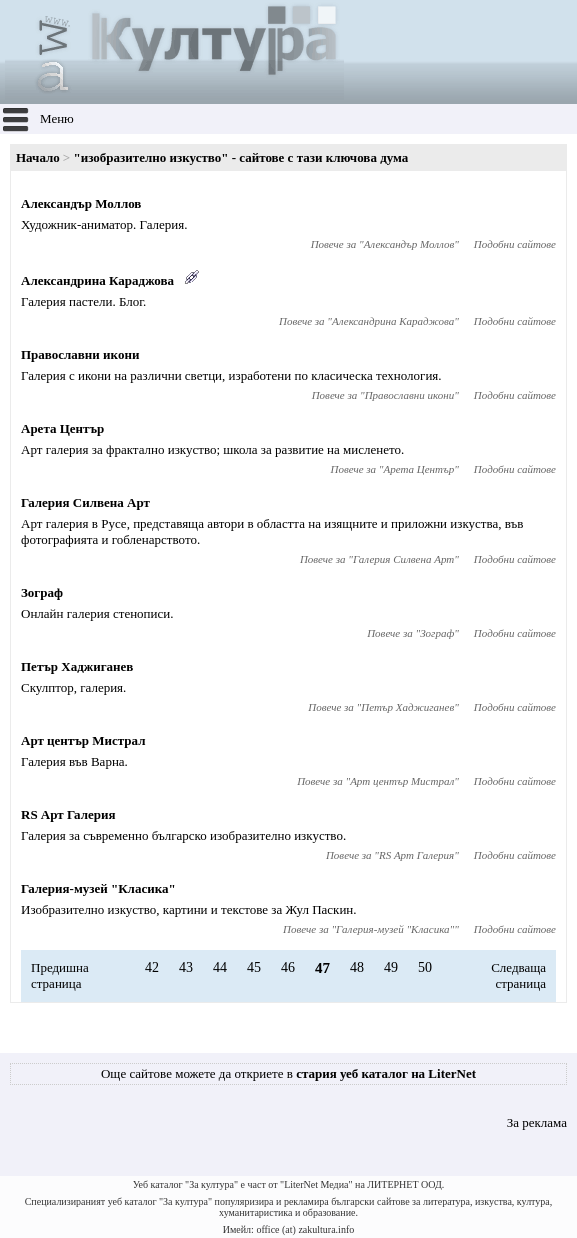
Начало (38, 157)
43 (186, 967)
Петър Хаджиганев (77, 666)
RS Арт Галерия (68, 814)
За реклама (537, 1122)
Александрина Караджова (97, 280)
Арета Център (62, 428)
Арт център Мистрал (83, 740)
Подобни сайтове (515, 244)
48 (357, 967)
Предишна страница (60, 975)
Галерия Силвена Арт (85, 502)
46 (288, 967)
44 (220, 967)
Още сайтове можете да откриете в (288, 1073)
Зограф (42, 592)
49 (391, 967)
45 (254, 967)
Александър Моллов (81, 203)
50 (425, 967)
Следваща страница (518, 975)
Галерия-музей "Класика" (98, 888)
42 (152, 967)
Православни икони (80, 354)
